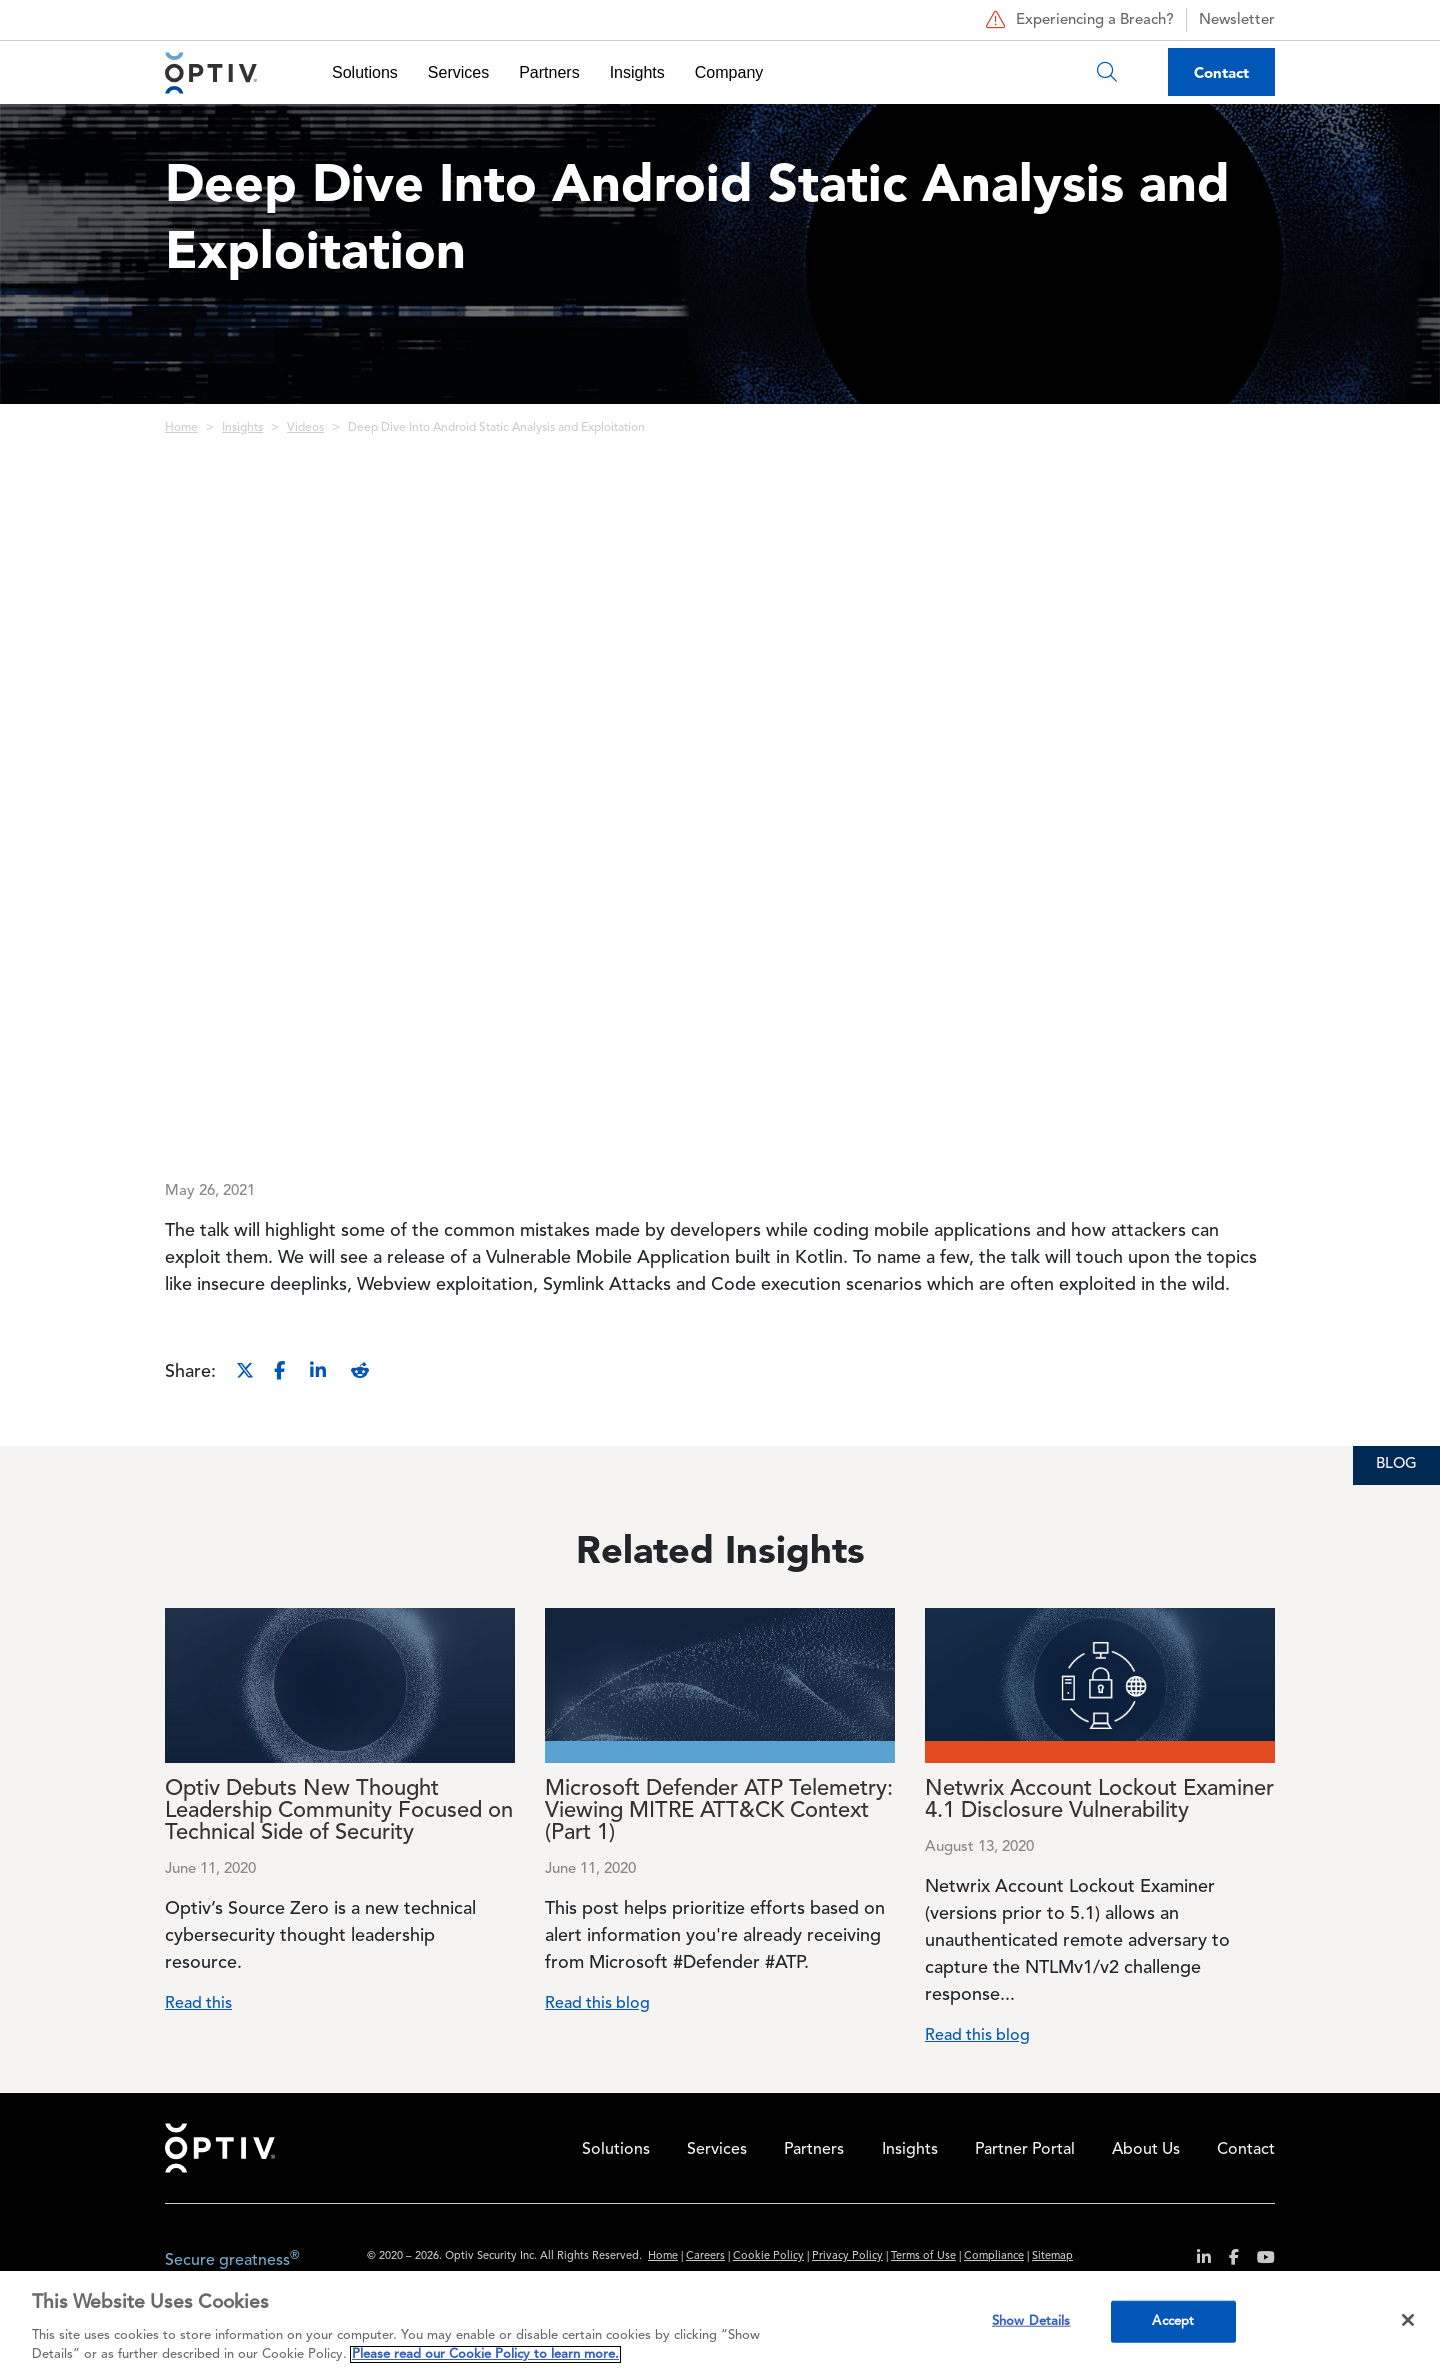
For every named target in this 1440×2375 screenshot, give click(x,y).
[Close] (1408, 2320)
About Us (1146, 2150)
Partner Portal (1025, 2150)
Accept (1173, 2321)
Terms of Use (923, 2256)
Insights (637, 72)
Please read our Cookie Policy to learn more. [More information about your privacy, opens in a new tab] (485, 2354)
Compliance (994, 2256)
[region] (720, 2323)
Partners (549, 72)
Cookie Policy (768, 2256)
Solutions (365, 72)
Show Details (1031, 2321)
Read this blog (597, 2004)
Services (458, 72)
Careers (705, 2256)
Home (181, 428)
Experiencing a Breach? (1077, 20)
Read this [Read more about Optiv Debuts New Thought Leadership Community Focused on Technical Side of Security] (198, 2004)
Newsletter (1237, 20)
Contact (1221, 72)
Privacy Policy (847, 2256)
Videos (305, 428)
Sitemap (1052, 2256)
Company (729, 72)
